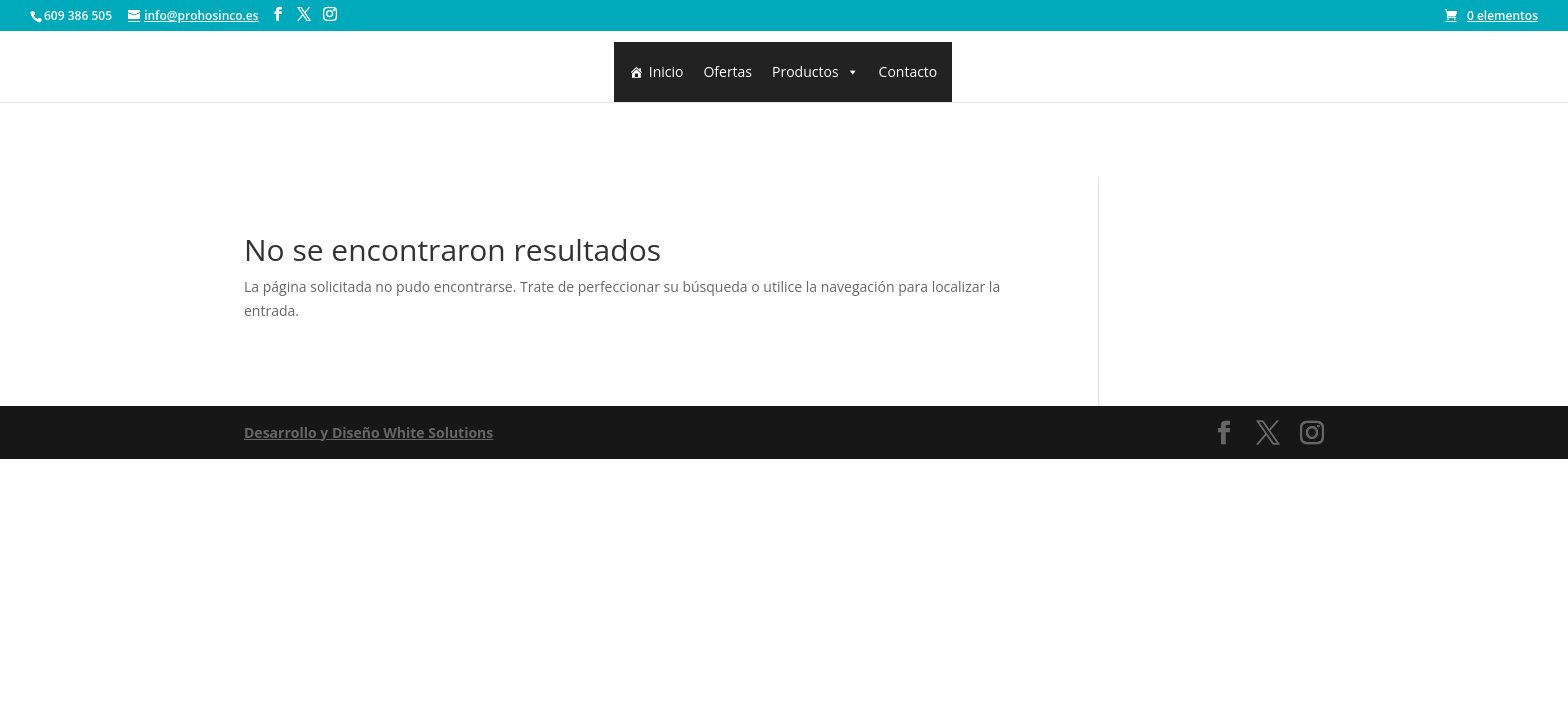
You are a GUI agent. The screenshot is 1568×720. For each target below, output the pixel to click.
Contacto (908, 71)
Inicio (666, 71)
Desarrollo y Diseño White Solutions (368, 432)
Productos (815, 72)
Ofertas (727, 71)
